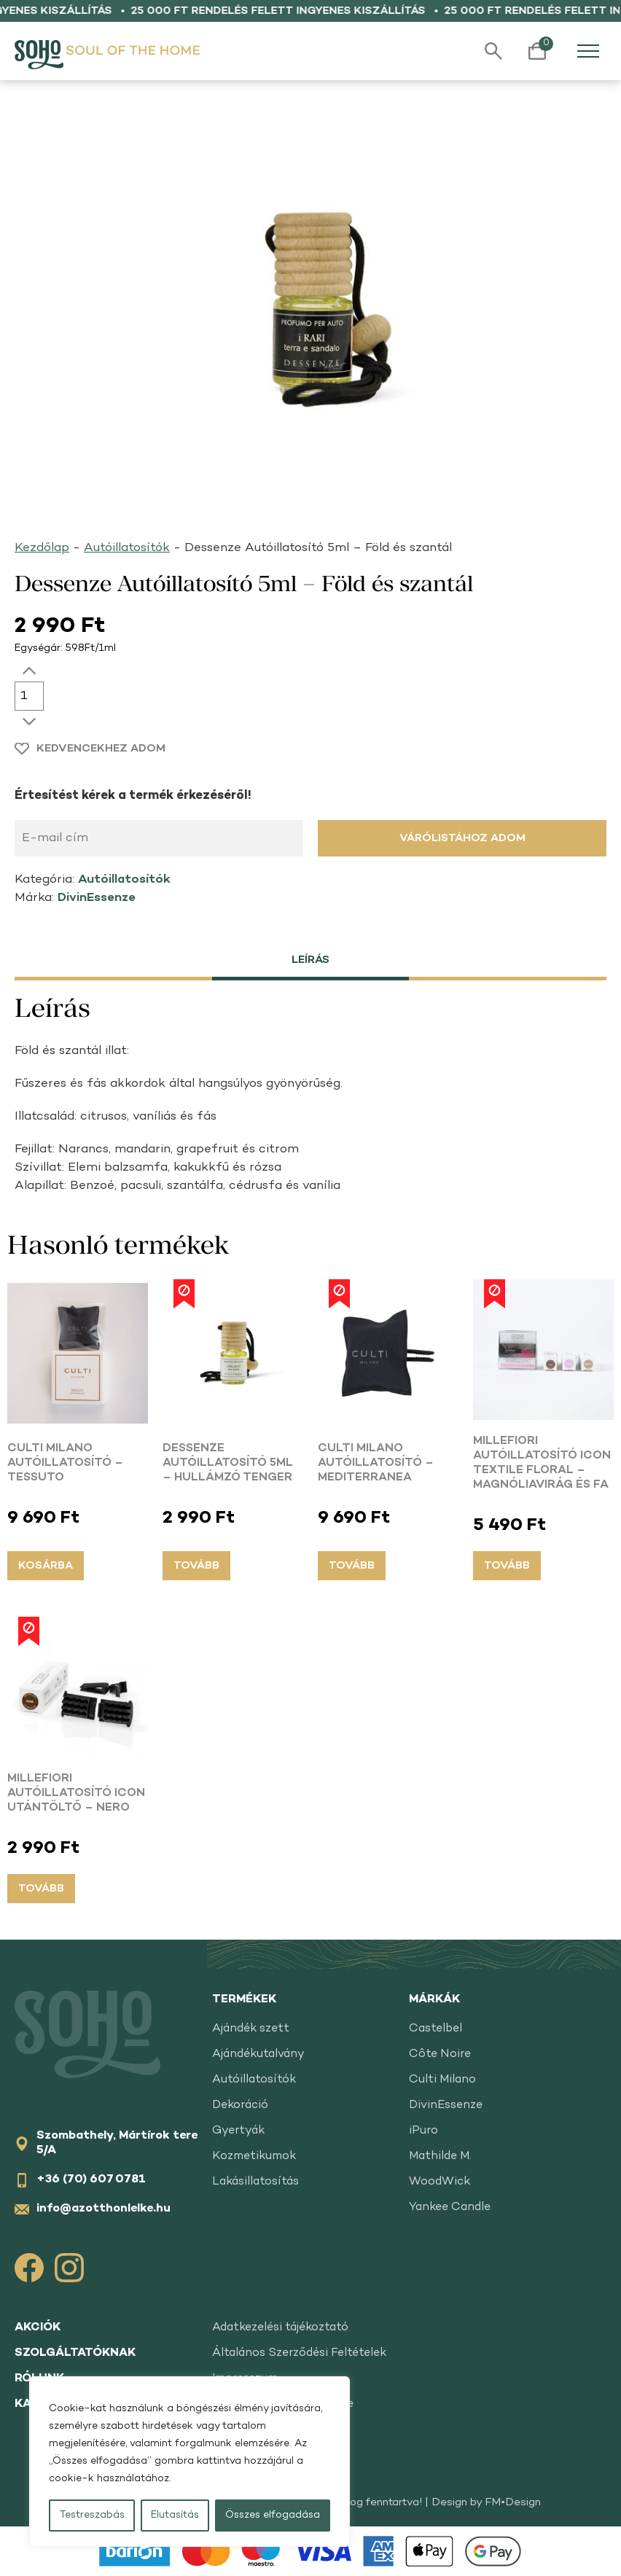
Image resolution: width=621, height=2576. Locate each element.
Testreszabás (92, 2515)
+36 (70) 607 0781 (91, 2180)
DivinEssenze (97, 898)
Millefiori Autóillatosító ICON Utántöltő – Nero (76, 1793)
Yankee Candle (450, 2207)
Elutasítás (175, 2515)
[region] (189, 2461)
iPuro (423, 2131)
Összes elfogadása (272, 2515)
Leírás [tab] (310, 960)
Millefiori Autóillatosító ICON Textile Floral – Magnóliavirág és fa (542, 1463)
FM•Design (513, 2502)
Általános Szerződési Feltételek (299, 2353)
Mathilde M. (440, 2156)
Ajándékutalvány (258, 2054)
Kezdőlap (42, 548)
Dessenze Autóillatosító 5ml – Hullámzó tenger (228, 1463)
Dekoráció (240, 2105)
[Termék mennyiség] (29, 696)
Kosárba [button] (45, 1566)
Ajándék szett (250, 2029)
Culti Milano (442, 2080)
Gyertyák (238, 2131)
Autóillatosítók (127, 548)
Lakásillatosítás (255, 2182)
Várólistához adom (462, 838)
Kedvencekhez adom (100, 748)
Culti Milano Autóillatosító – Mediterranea (376, 1463)
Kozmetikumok (254, 2156)
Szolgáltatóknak (75, 2353)
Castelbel (435, 2029)
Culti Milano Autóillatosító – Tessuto (65, 1463)
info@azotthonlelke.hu (103, 2209)
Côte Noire (440, 2054)
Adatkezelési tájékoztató (280, 2328)
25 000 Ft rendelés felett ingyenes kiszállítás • (295, 11)
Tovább (196, 1566)
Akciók (37, 2328)
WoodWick (439, 2182)
